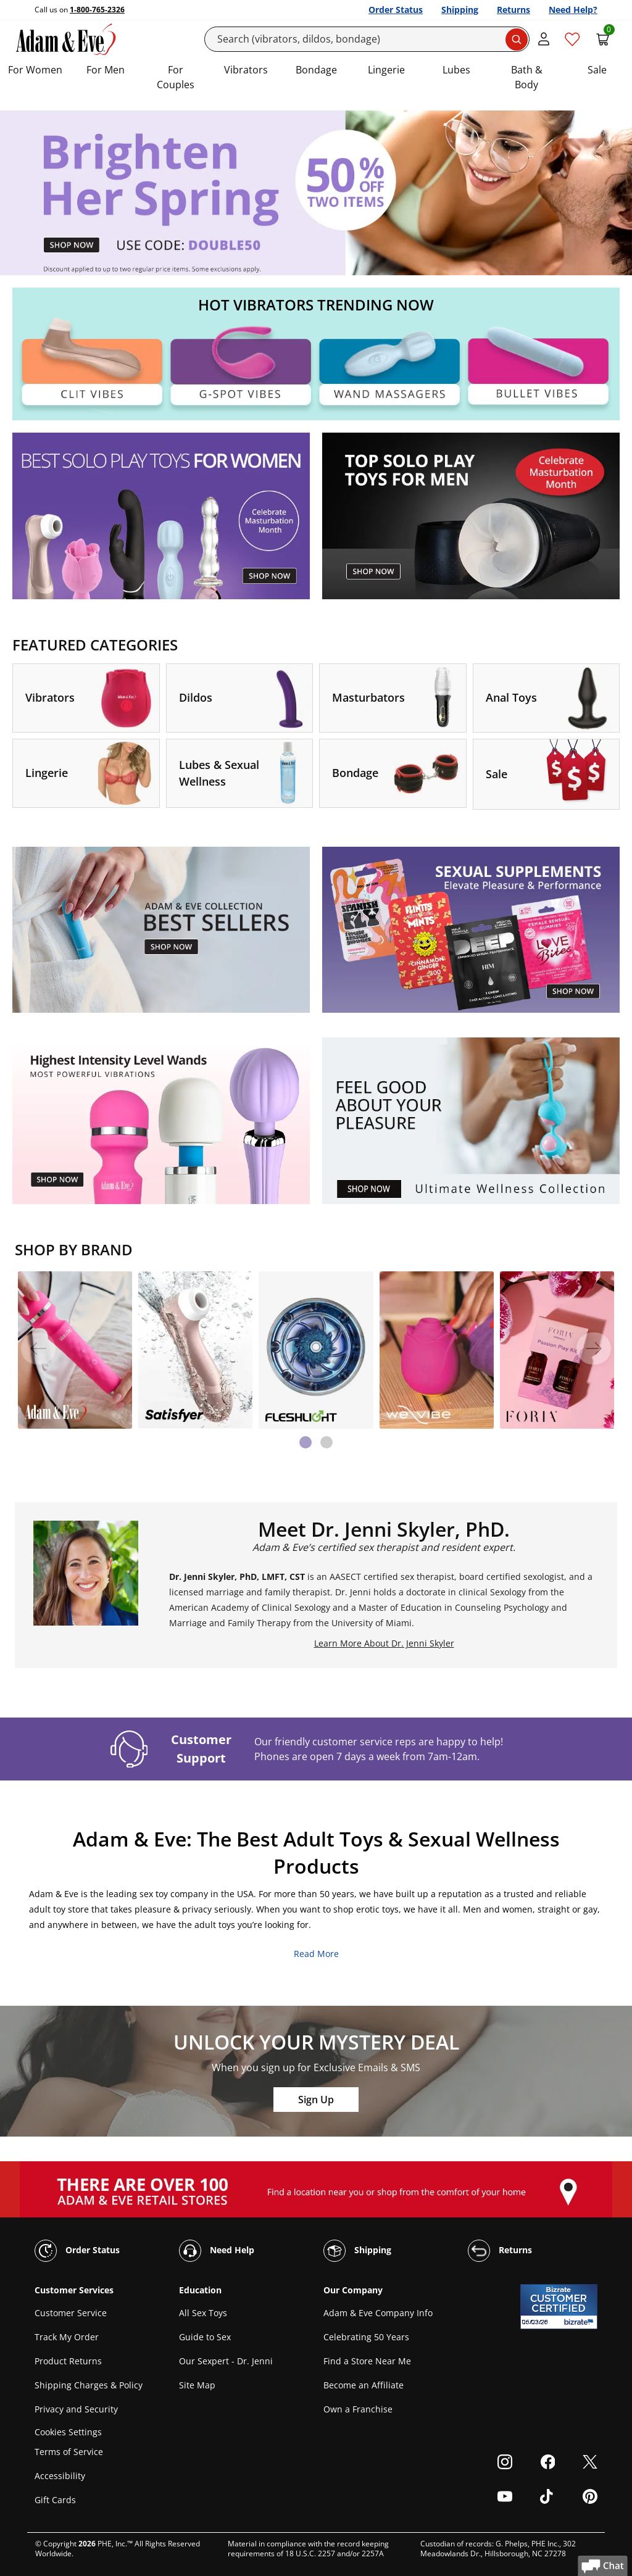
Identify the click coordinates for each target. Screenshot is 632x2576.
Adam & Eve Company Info (378, 2313)
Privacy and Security (76, 2409)
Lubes (456, 70)
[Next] (593, 1348)
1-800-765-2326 (97, 9)
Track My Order (67, 2337)
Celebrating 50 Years (366, 2337)
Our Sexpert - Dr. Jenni (226, 2361)
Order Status (395, 9)
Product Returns (68, 2361)
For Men (105, 70)
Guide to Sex (205, 2337)
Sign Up (316, 2099)
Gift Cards (55, 2500)
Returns (513, 9)
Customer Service (71, 2313)
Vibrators (246, 70)
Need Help (216, 2251)
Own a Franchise (358, 2409)
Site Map (197, 2385)
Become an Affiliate (363, 2385)
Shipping (459, 9)
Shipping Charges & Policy (89, 2385)
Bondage (316, 70)
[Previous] (38, 1348)
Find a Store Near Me (367, 2361)
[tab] (305, 1442)
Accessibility (60, 2476)
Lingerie (386, 70)
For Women (35, 70)
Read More (316, 1953)
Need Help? (573, 9)
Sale (597, 70)
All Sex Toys (203, 2313)
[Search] (367, 39)
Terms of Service (69, 2452)
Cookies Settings (68, 2432)
